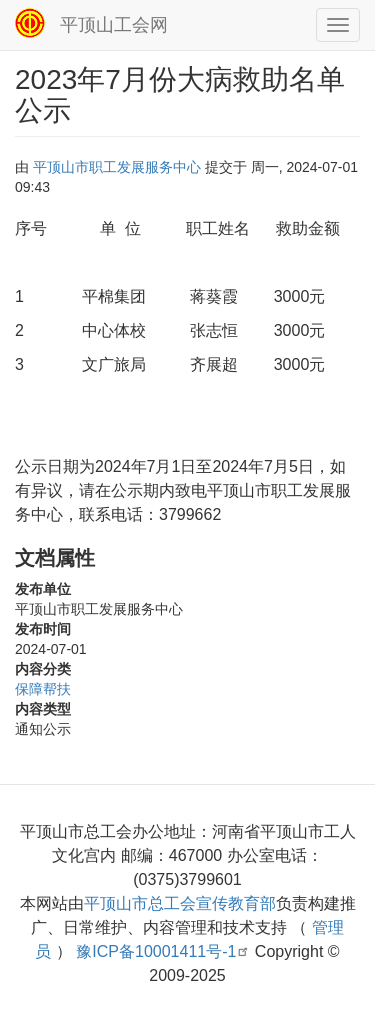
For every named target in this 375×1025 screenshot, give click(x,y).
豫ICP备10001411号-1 (163, 951)
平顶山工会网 (114, 25)
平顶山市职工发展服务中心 (117, 167)
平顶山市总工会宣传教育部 (180, 903)
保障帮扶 (43, 689)
